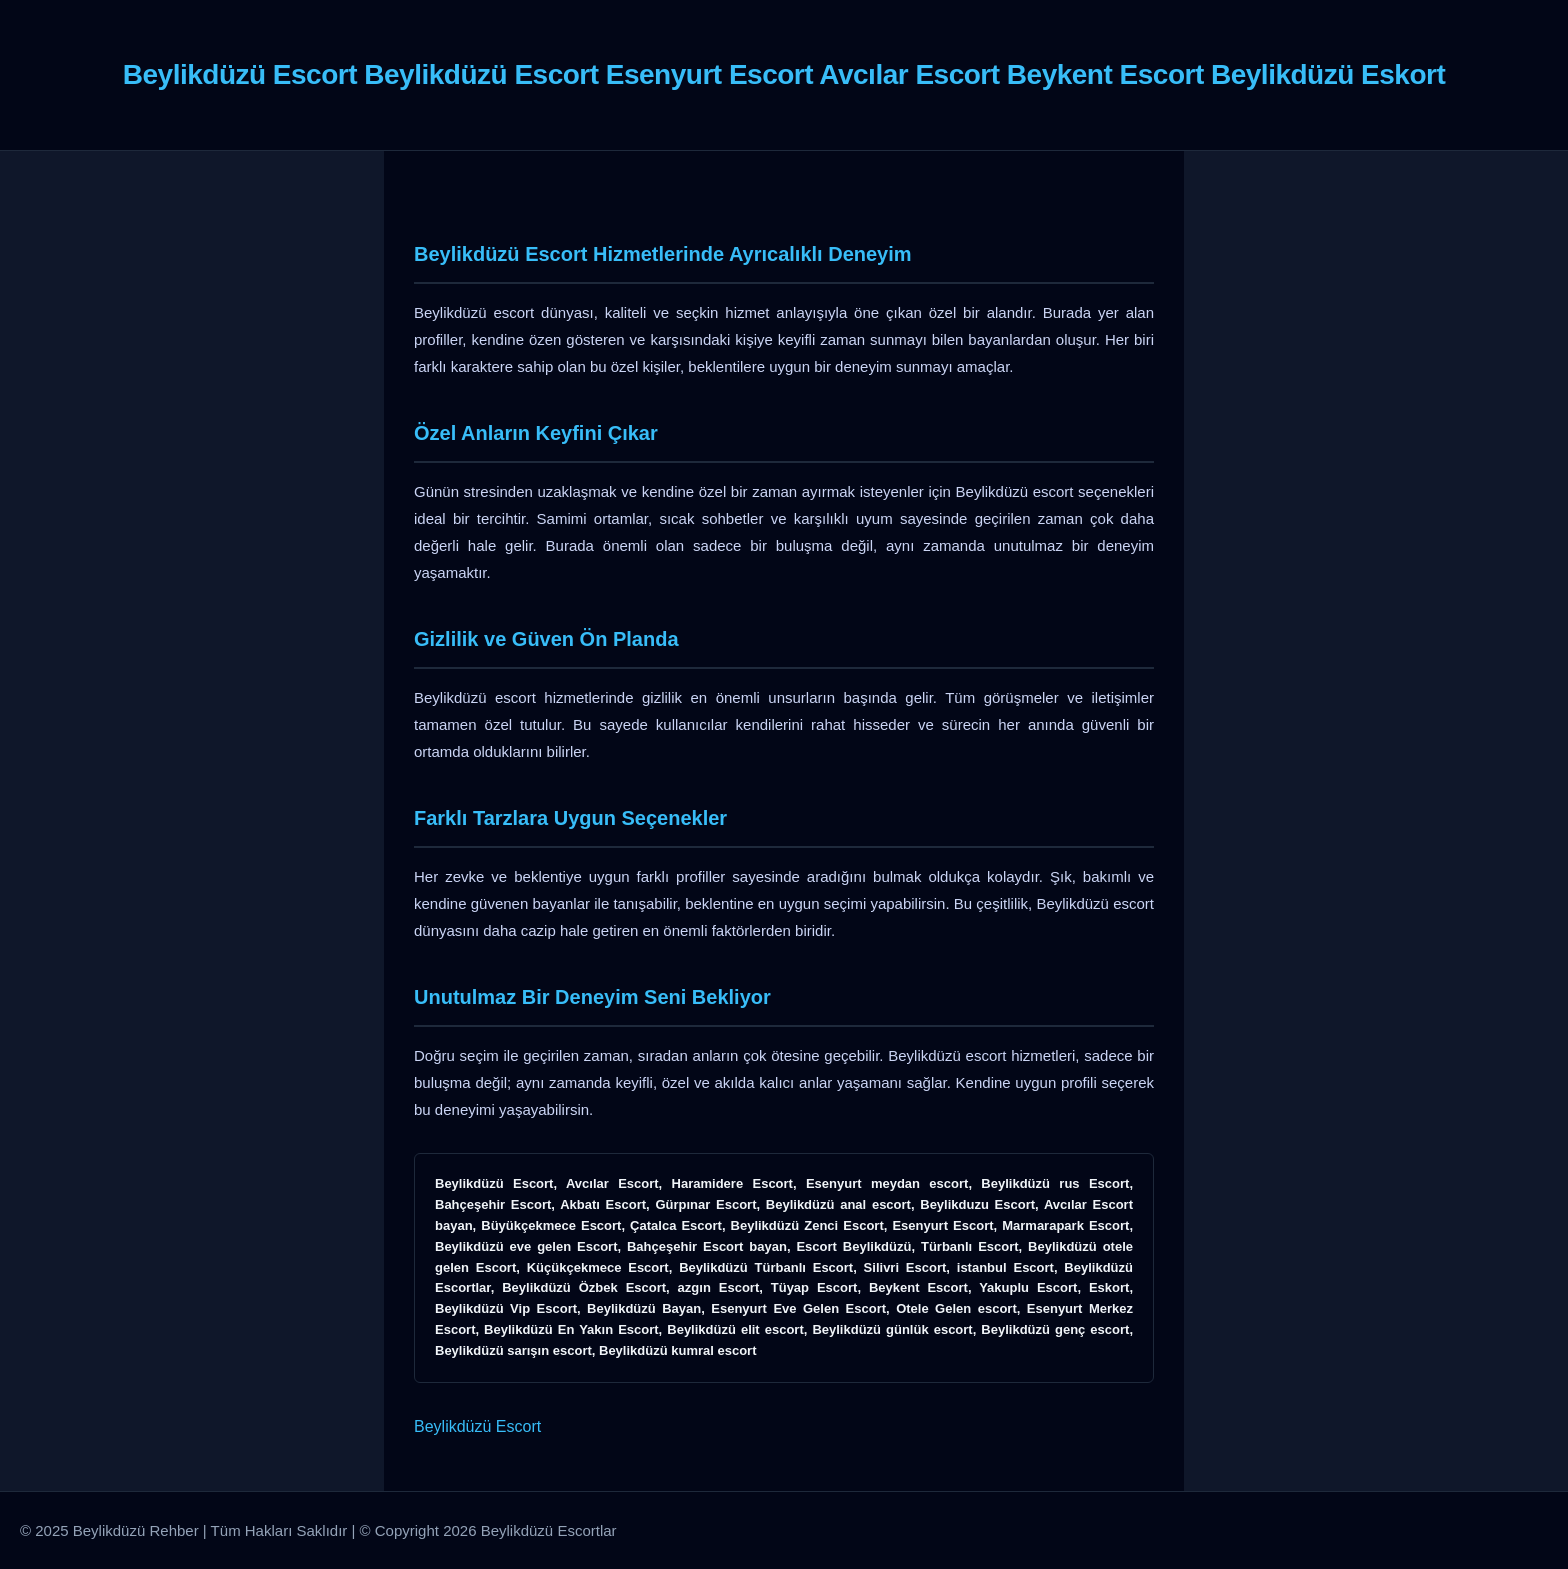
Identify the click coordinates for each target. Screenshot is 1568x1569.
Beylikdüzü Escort (477, 1426)
